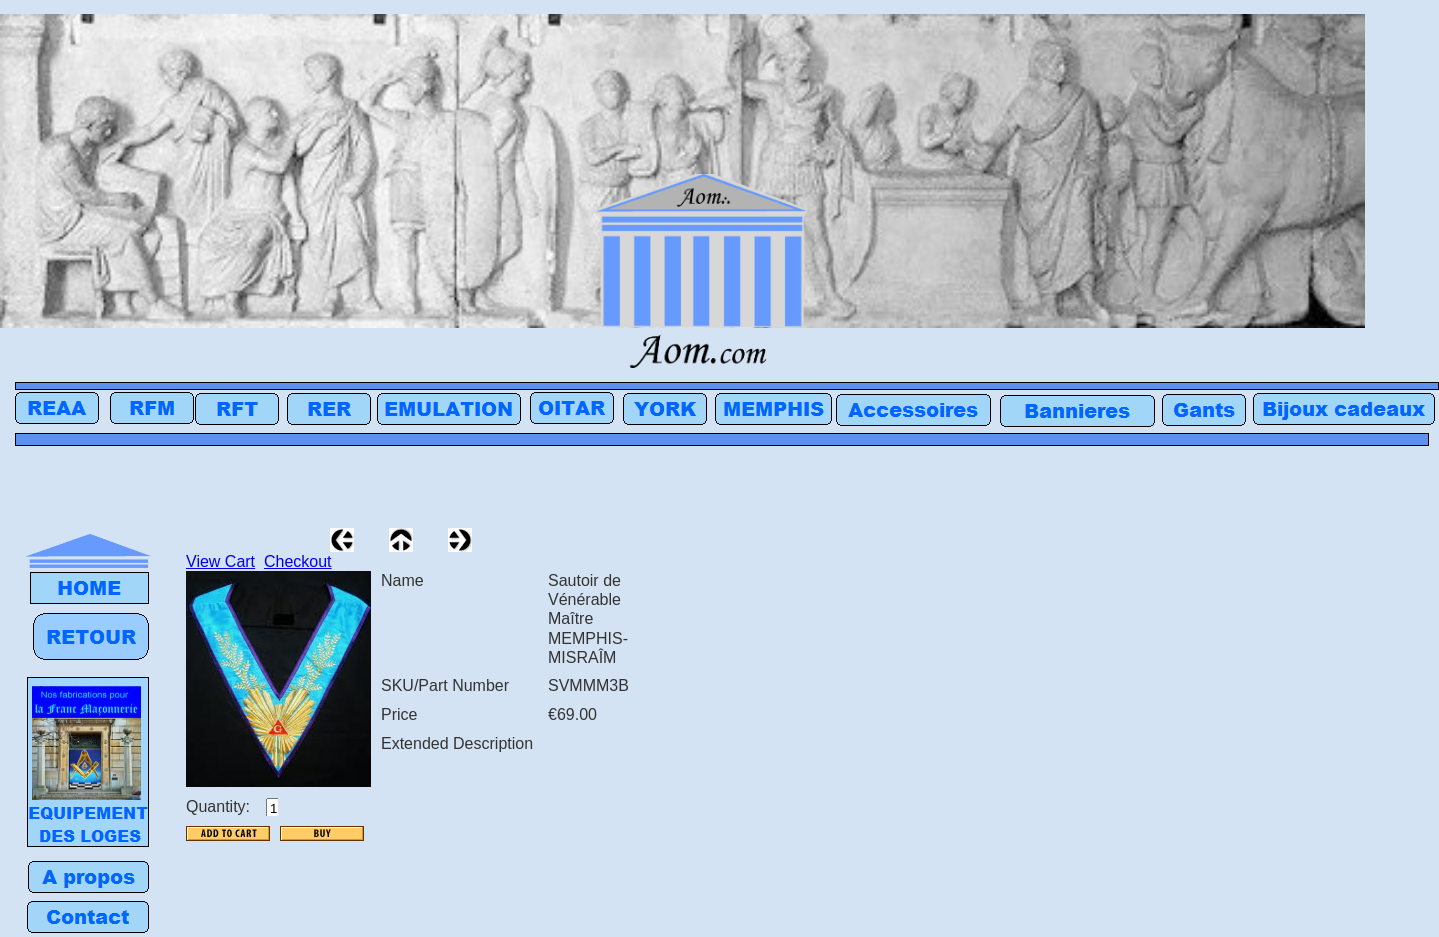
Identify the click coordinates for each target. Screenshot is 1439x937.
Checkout (298, 561)
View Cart (220, 561)
